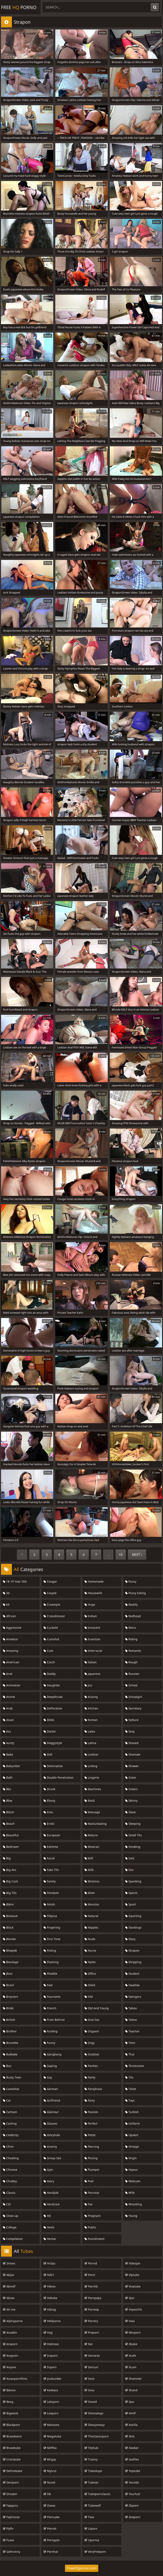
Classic (9, 2193)
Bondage (10, 1962)
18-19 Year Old (15, 1581)
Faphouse (11, 2517)
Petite (90, 2135)
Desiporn (11, 2482)
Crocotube (12, 2459)
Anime (9, 1697)
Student (132, 1974)
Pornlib (91, 2286)
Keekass (51, 2390)
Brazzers (10, 1997)
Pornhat (51, 2552)
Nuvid (49, 2482)
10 (121, 1554)
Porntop (91, 2309)
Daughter (52, 1685)
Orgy (89, 2043)
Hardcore (52, 2204)
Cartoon (10, 2112)
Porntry (91, 2321)
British (9, 2020)
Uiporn (90, 2528)
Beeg (8, 2402)
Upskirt (131, 2135)
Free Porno (18, 7)
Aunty (8, 1743)
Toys (130, 2100)
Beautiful (11, 1835)
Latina (90, 1743)
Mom (89, 1893)
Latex (89, 1731)
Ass (7, 1731)
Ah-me (9, 2309)
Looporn (51, 2413)
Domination (53, 1766)
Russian (132, 1674)
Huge (89, 1604)
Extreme (51, 1847)
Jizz (88, 1685)
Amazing (10, 1651)
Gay (48, 2077)
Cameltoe (11, 2089)
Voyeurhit (133, 2309)
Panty (89, 2077)
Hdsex (49, 2286)
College (9, 2227)
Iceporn (51, 2356)
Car (7, 2100)
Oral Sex (91, 2020)
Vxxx (130, 2321)
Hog (48, 2332)
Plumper (91, 2170)
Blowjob (10, 1950)
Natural (91, 1916)
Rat (88, 2344)
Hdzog (50, 2309)
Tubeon (91, 2482)
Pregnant (92, 2216)
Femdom (51, 1893)
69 (6, 1604)
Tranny (91, 2459)
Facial (49, 1858)
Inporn (50, 2367)
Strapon (132, 1950)
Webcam (132, 2181)
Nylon (90, 1962)
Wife (130, 2193)
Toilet (130, 2089)
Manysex (51, 2425)
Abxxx (8, 2298)
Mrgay (50, 2459)
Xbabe (131, 2344)
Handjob (51, 2193)
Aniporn (10, 2344)
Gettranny (11, 2552)
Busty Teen (12, 2077)
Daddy (50, 1674)
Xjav (129, 2402)
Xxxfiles (132, 2459)
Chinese (10, 2170)
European (52, 1835)
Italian (90, 1662)
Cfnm (8, 2146)
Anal (7, 1674)
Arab (8, 1708)
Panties (91, 2066)
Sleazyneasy (94, 2425)
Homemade (94, 1581)
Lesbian (91, 1754)
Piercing (91, 2146)
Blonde (9, 1939)
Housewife (93, 1593)
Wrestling (133, 2204)
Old (88, 1997)
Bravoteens (12, 2436)
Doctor (50, 1731)
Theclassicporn (96, 2436)
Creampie (52, 1604)
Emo (48, 1812)
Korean (91, 1720)
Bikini (8, 1904)
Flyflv (8, 2528)
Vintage (132, 2146)
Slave (130, 1812)
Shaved (132, 1743)
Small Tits (133, 1835)
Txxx (89, 2517)
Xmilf (130, 2413)
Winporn (133, 2332)
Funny (49, 2043)
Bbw (7, 1801)
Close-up (10, 2216)
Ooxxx (49, 2505)
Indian (90, 1616)
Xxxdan (132, 2448)
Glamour (51, 2112)
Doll (48, 1754)
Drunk (49, 1789)
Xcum (130, 2367)
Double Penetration (59, 1777)
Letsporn (51, 2402)
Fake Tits (51, 1870)
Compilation (13, 2239)
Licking (90, 1766)
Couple (50, 1593)
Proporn (91, 2332)
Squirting (133, 1916)
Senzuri (91, 2367)
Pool (89, 2181)
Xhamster (133, 2379)
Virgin (131, 2158)
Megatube (52, 2436)
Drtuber (10, 2494)
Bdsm (8, 1812)
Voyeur (131, 2170)
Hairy (49, 2181)
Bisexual (10, 1916)
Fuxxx (8, 2540)
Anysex (9, 2367)
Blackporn (11, 2425)
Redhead (133, 1616)
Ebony (49, 1801)
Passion (91, 2112)
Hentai (50, 2239)
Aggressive (12, 1628)
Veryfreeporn (95, 2552)
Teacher (132, 2031)
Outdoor (91, 2054)
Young (131, 2216)
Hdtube (50, 2298)
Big (7, 1858)
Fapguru (10, 2505)
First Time (52, 1939)
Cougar (50, 1581)
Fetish (49, 1904)
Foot (48, 1985)
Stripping (133, 1962)
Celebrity (10, 2135)
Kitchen (91, 1708)
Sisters (131, 1789)
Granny (50, 2146)
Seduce (132, 1720)
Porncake (52, 2517)
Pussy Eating (135, 1593)
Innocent (92, 1628)
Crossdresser (54, 1616)
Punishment (94, 2239)
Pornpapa (92, 2298)
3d (6, 1593)
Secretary (133, 1708)
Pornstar (91, 2193)
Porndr (50, 2528)
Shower (132, 1766)
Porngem (52, 2540)
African (9, 1616)
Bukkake (10, 2054)
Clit (7, 2204)
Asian (8, 1720)
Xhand (131, 2390)
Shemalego (93, 2413)
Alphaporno (13, 2321)
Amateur (10, 1639)
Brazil (8, 1985)
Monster (91, 1904)
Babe (8, 1754)
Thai (129, 2054)
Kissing (91, 1697)
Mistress (91, 1881)
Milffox (50, 2448)
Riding (131, 1639)
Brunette (10, 2043)
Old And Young (96, 2008)
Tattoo (131, 2020)
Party (89, 2100)
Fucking (51, 2031)
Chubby (10, 2181)
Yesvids (132, 2482)
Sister (130, 1777)
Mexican (91, 1847)
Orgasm (91, 2031)
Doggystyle (53, 1743)
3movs (9, 2263)
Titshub (91, 2448)
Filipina (50, 1916)
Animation (11, 1685)
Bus (7, 2066)
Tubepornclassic (97, 2494)
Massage (92, 1812)
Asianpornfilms (15, 2379)
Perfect (90, 2123)
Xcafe (130, 2356)
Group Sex (52, 2158)
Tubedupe (93, 2471)
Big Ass (9, 1870)
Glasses (50, 2123)
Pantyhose (93, 2089)
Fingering (52, 1927)
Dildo (49, 1720)
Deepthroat (53, 1697)
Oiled (89, 1985)
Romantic (133, 1651)
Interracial (93, 1651)
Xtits (130, 2436)
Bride (8, 2008)
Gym (48, 2170)
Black (8, 1927)
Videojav (132, 2263)
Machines (92, 1789)
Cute (48, 1651)
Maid (89, 1801)
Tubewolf (92, 2505)
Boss (8, 1974)
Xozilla (131, 2425)
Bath (8, 1777)
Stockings (133, 1927)
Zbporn (132, 2505)
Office (90, 1974)
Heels (49, 2227)
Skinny (131, 1801)
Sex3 (89, 2379)
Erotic (49, 1824)
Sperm (131, 1893)
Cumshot (51, 1639)
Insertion (92, 1639)
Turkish (132, 2112)
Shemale (132, 1754)
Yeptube (132, 2471)
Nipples (91, 1927)
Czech (49, 1662)
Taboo (131, 2008)
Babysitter (11, 1766)
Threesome (134, 2066)
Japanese (92, 1674)
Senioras (92, 2356)
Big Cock (10, 1881)
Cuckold (51, 1628)
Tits (129, 2077)
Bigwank (10, 2413)
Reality (131, 1604)
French (50, 2008)
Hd (47, 2216)
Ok (47, 2494)
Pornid (90, 2263)
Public (90, 2227)
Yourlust (132, 2494)
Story (130, 1939)
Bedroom (11, 1847)
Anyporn (10, 2356)
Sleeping (133, 1824)
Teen (130, 2043)
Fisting (50, 1950)
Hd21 (49, 2275)
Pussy (130, 1581)
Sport (130, 1904)
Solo (129, 1858)
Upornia (91, 2540)
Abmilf (9, 2286)
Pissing (91, 2158)
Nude (89, 1939)
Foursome (52, 1997)
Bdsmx (9, 2390)
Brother (10, 2031)
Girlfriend (52, 2100)
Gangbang (52, 2054)
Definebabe (12, 2471)
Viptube (132, 2275)
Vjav (129, 2298)
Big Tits (9, 1893)
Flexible (50, 1974)
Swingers (133, 1997)
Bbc (7, 1789)
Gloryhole (52, 2135)
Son (129, 1870)
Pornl (89, 2275)
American (11, 1662)
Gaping (50, 2066)
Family (50, 1881)
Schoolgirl (133, 1697)
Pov (88, 2204)
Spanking (133, 1881)
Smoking (132, 1847)
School (131, 1685)
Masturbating (95, 1824)
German (51, 2089)
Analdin (10, 2332)
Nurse (90, 1950)
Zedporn (132, 2517)
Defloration (53, 1708)
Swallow (132, 1985)
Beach (9, 1824)
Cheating (11, 2158)
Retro (130, 1628)
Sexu (89, 2390)
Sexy (130, 1731)
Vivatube (133, 2286)
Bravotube (12, 2448)
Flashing (51, 1962)
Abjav (8, 2275)
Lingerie (91, 1777)
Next (137, 1554)
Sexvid (90, 2402)
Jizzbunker (52, 2379)
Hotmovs (51, 2344)
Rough (131, 1662)
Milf (88, 1858)
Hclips (49, 2263)
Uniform (132, 2123)
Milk (89, 1870)
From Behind (54, 2020)
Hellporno (52, 2321)
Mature (91, 1835)
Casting (10, 2123)
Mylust (50, 2471)
